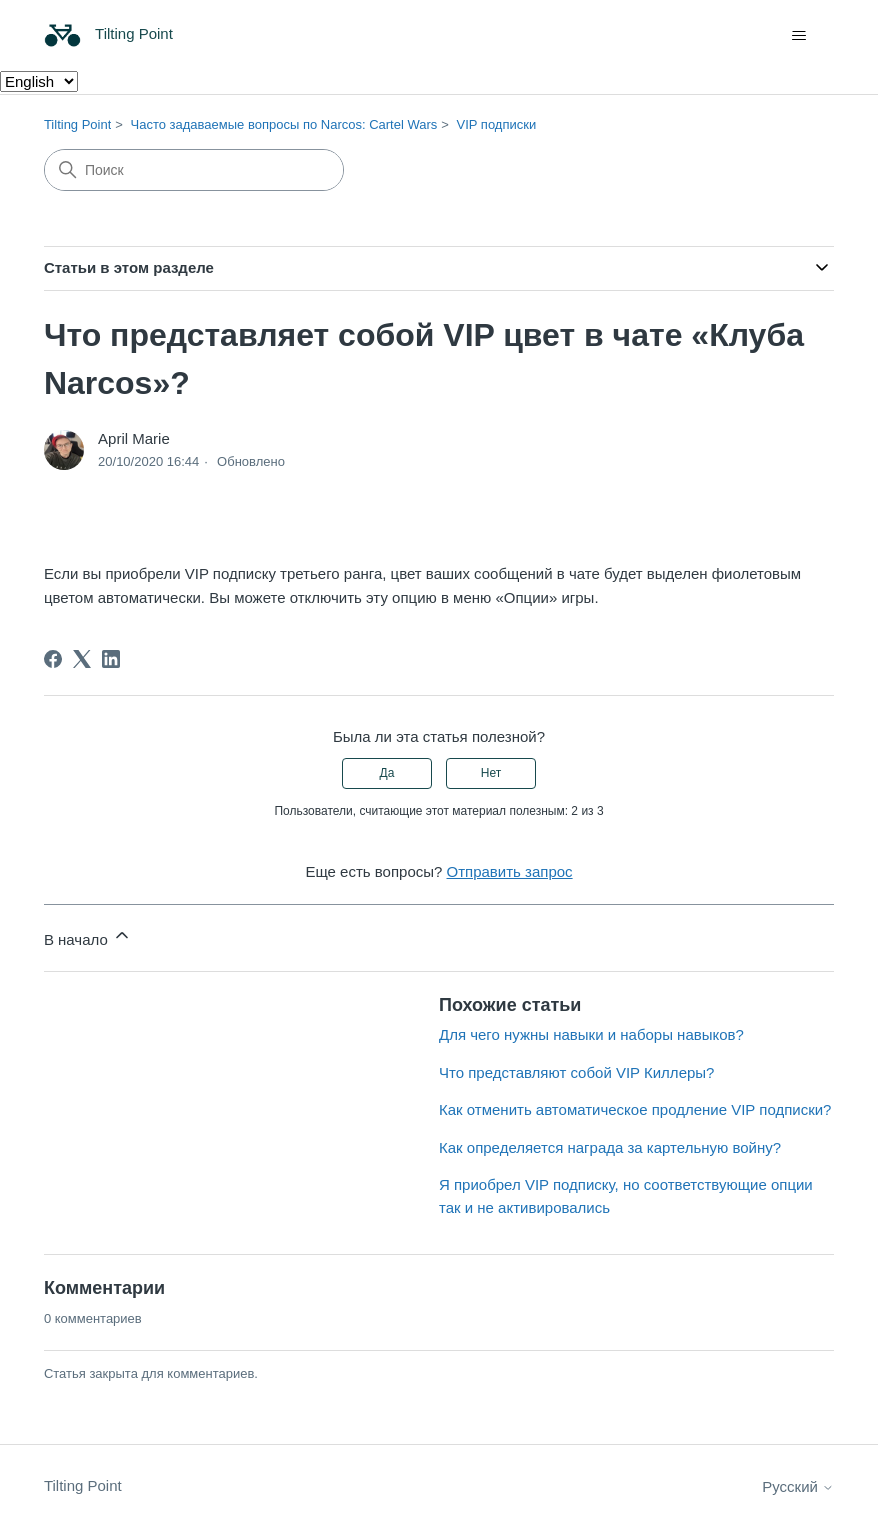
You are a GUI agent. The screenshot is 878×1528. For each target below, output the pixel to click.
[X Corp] (82, 659)
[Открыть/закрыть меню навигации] (798, 36)
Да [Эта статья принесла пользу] (387, 773)
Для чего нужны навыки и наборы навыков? (591, 1034)
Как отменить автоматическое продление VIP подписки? (635, 1109)
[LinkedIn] (111, 659)
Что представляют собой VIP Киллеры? (576, 1072)
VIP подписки (497, 124)
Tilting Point (77, 124)
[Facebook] (53, 659)
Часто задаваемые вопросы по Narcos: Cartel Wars (284, 124)
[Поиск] (194, 170)
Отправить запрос (510, 871)
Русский (798, 1486)
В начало (88, 936)
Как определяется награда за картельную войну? (610, 1147)
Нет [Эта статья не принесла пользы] (491, 773)
